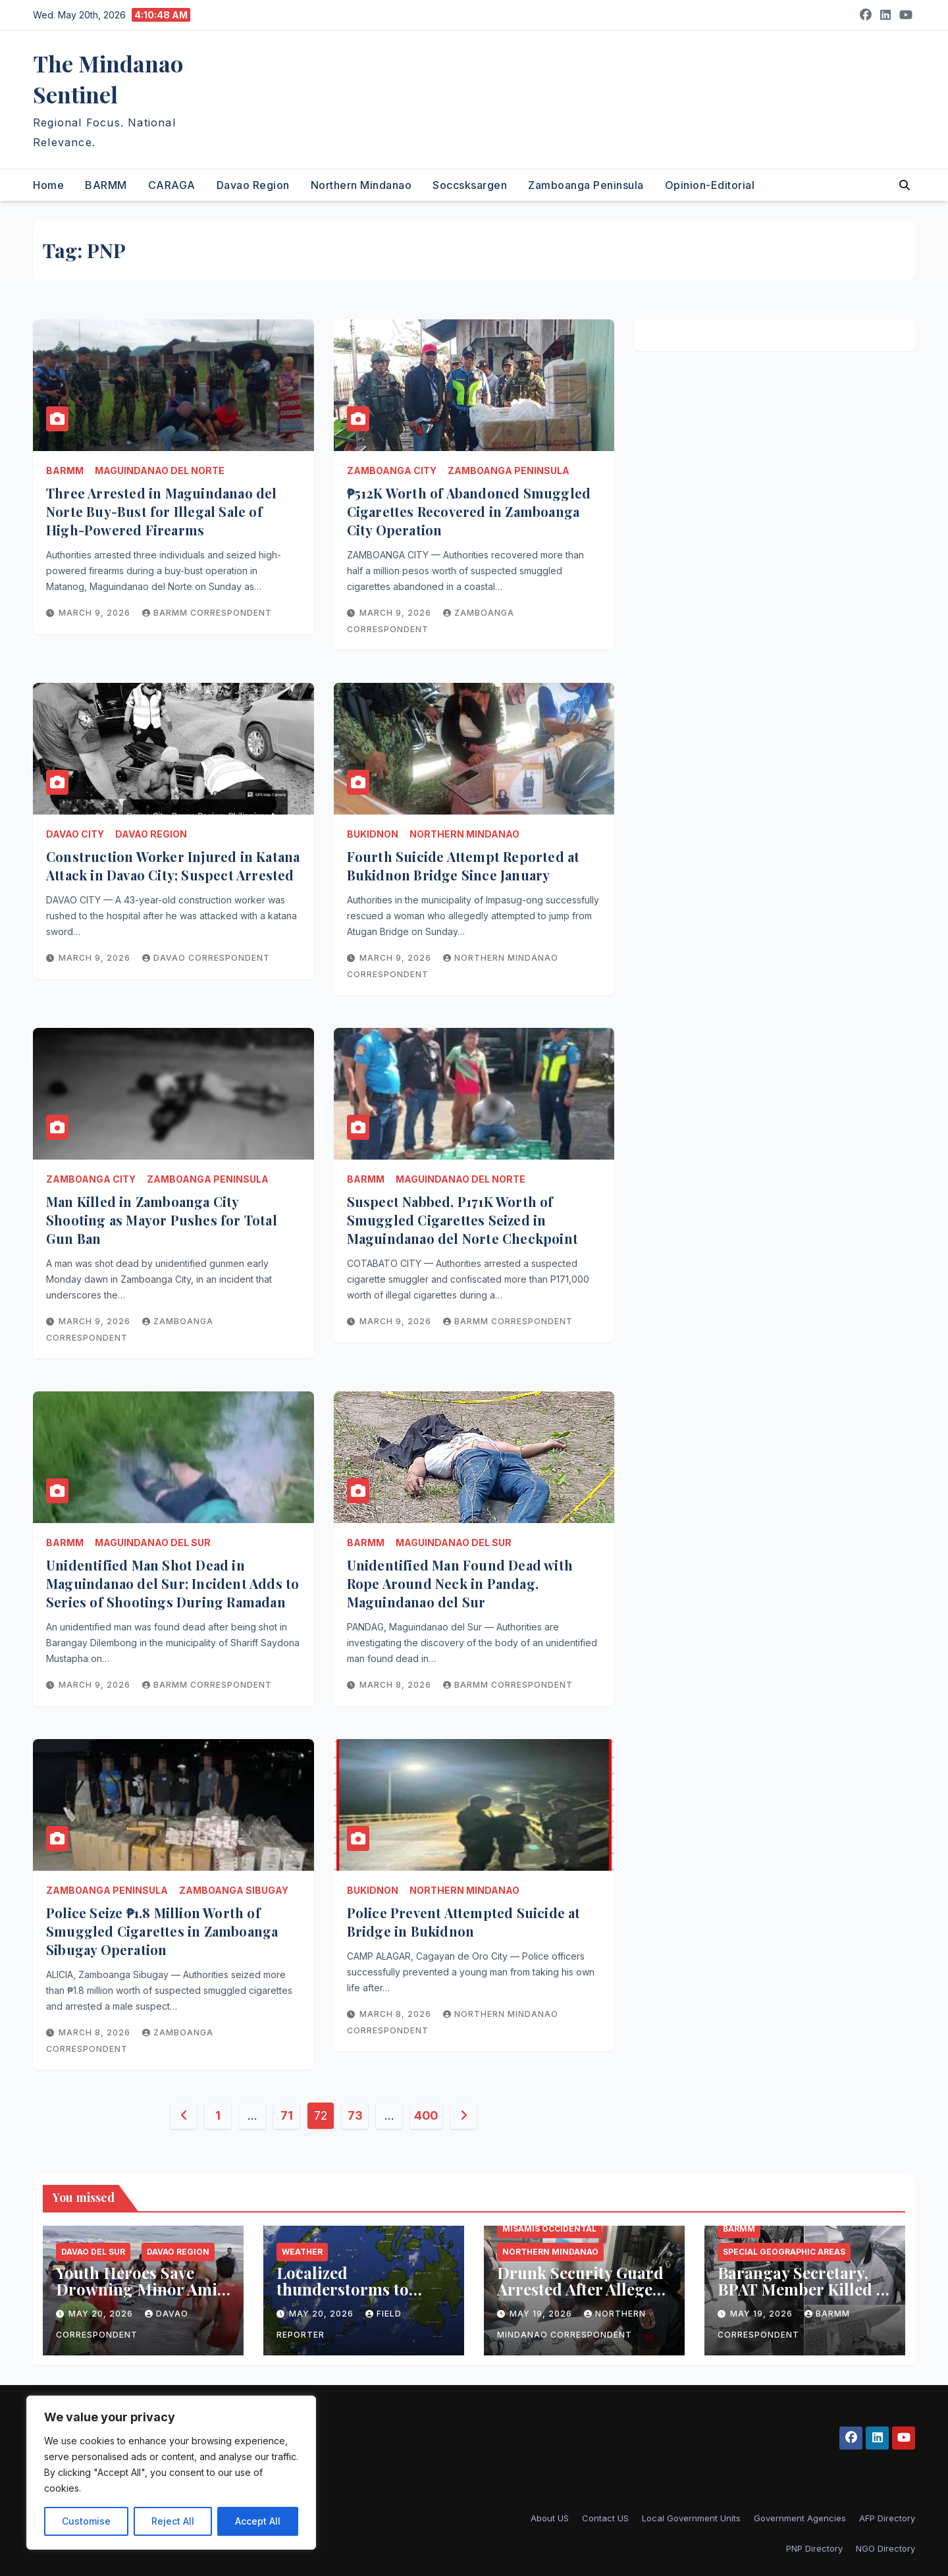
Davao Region (253, 185)
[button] (904, 185)
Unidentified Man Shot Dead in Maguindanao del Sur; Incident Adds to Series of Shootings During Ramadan (172, 1583)
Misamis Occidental (549, 2229)
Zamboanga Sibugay (233, 1890)
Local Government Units (691, 2518)
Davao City (75, 834)
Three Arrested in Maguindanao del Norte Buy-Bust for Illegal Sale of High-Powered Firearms (161, 511)
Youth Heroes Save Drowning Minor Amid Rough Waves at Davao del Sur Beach (141, 2297)
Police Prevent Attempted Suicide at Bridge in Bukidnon (464, 1922)
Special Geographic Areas (784, 2252)
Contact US (605, 2518)
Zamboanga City (391, 470)
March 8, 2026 (396, 1685)
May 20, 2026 (102, 2314)
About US (550, 2518)
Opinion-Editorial (710, 185)
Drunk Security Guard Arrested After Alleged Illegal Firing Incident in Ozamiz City (580, 2297)
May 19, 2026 (542, 2314)
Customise (86, 2521)
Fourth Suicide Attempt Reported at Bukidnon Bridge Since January (463, 865)
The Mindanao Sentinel (108, 78)
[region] (171, 2473)
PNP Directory (814, 2548)
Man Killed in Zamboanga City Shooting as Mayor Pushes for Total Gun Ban (161, 1220)
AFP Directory (887, 2518)
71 (286, 2115)
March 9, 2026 (96, 613)
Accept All (257, 2521)
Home (48, 185)
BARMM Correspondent (207, 613)
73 (355, 2115)
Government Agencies (800, 2518)
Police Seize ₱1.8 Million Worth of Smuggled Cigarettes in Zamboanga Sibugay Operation (162, 1931)
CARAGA (172, 185)
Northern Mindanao (361, 185)
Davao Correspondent (206, 958)
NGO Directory (885, 2548)
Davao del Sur (93, 2252)
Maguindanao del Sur (153, 1542)
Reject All (172, 2521)
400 (426, 2115)
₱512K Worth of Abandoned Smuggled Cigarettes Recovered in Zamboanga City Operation (469, 511)
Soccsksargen (470, 185)
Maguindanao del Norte (159, 470)
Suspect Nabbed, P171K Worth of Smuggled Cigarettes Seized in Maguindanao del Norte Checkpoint (462, 1220)
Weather (302, 2252)
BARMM (106, 185)
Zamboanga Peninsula (586, 185)
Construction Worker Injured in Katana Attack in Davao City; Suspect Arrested (173, 865)
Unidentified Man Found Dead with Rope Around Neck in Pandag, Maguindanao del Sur (460, 1583)
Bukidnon (372, 834)
